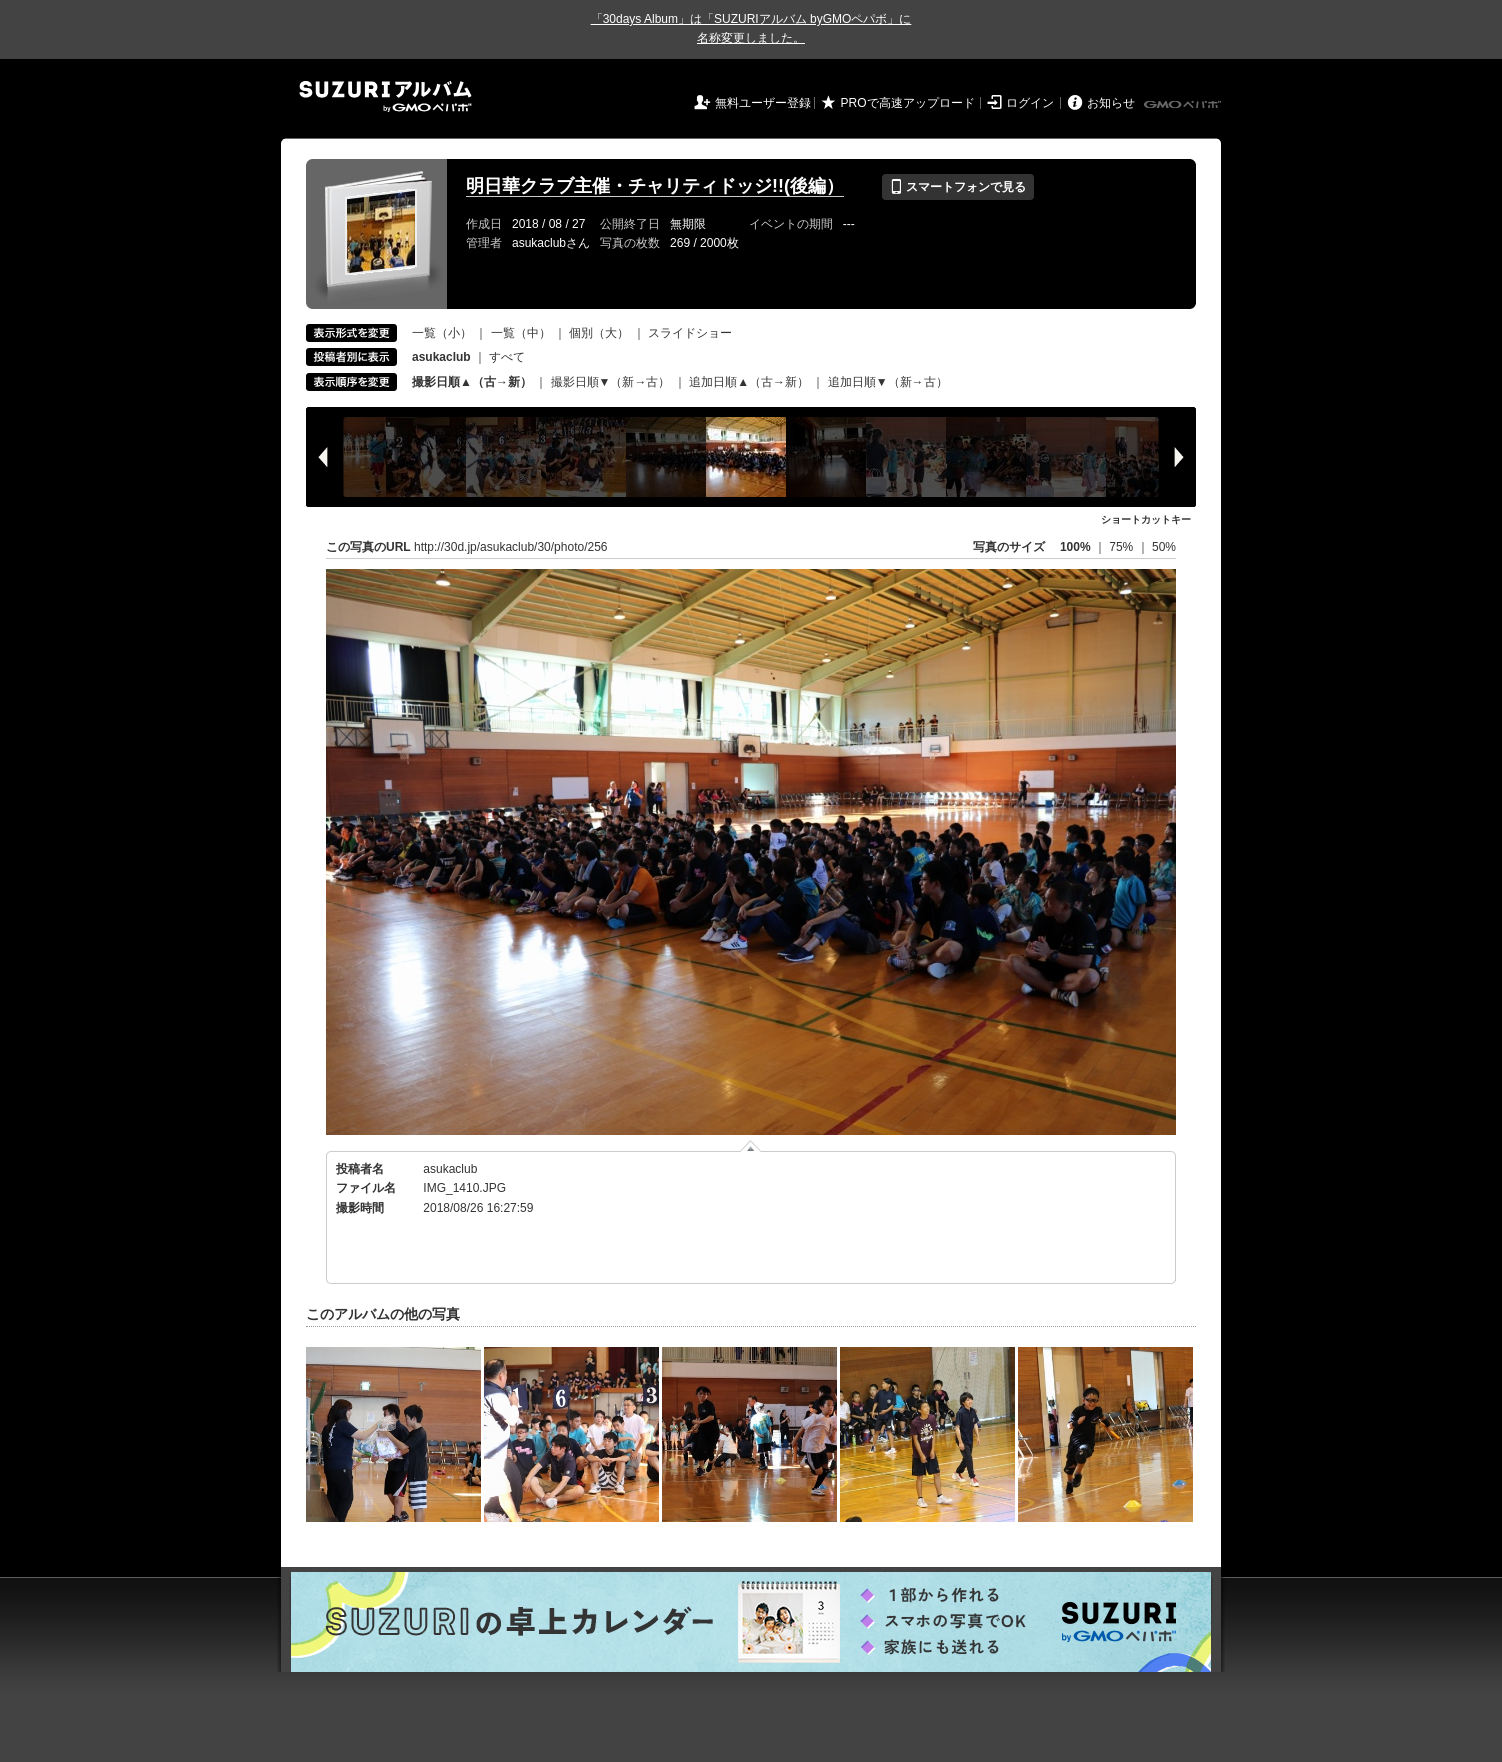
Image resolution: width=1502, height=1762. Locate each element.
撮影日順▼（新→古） (611, 382)
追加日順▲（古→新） (749, 382)
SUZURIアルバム (385, 96)
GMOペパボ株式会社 (1184, 105)
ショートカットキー (1146, 519)
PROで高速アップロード (908, 103)
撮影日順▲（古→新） (472, 382)
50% (1164, 547)
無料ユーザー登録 (763, 103)
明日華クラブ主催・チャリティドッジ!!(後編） (655, 186)
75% (1122, 547)
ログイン (1030, 103)
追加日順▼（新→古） (888, 382)
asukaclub (450, 1169)
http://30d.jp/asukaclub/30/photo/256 (510, 547)
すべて (507, 357)
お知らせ (1111, 103)
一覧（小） (442, 333)
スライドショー (690, 333)
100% (1075, 547)
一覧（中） (521, 333)
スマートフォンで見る (957, 187)
